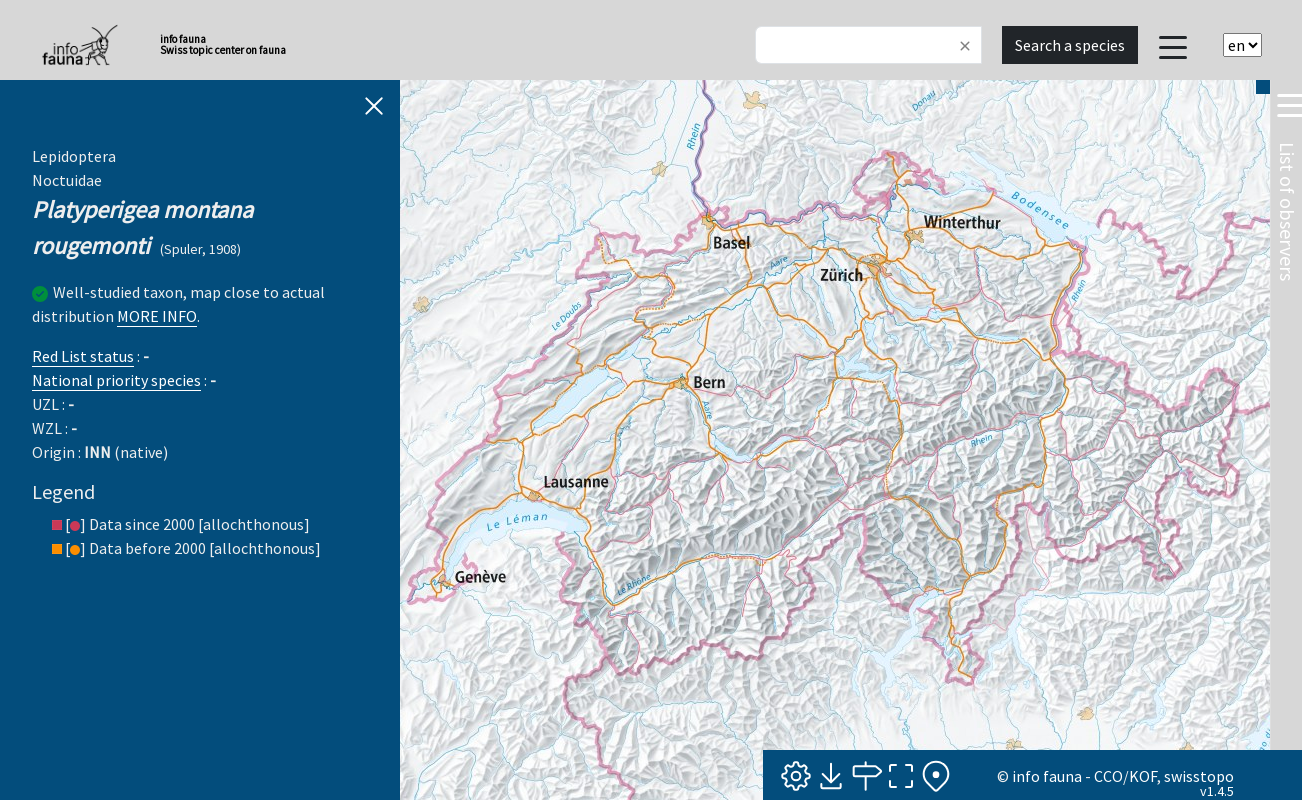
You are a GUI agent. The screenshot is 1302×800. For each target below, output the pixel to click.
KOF (1143, 776)
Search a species (1070, 45)
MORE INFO (157, 316)
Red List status (83, 356)
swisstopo (1199, 776)
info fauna (1047, 776)
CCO (1108, 776)
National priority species (116, 380)
